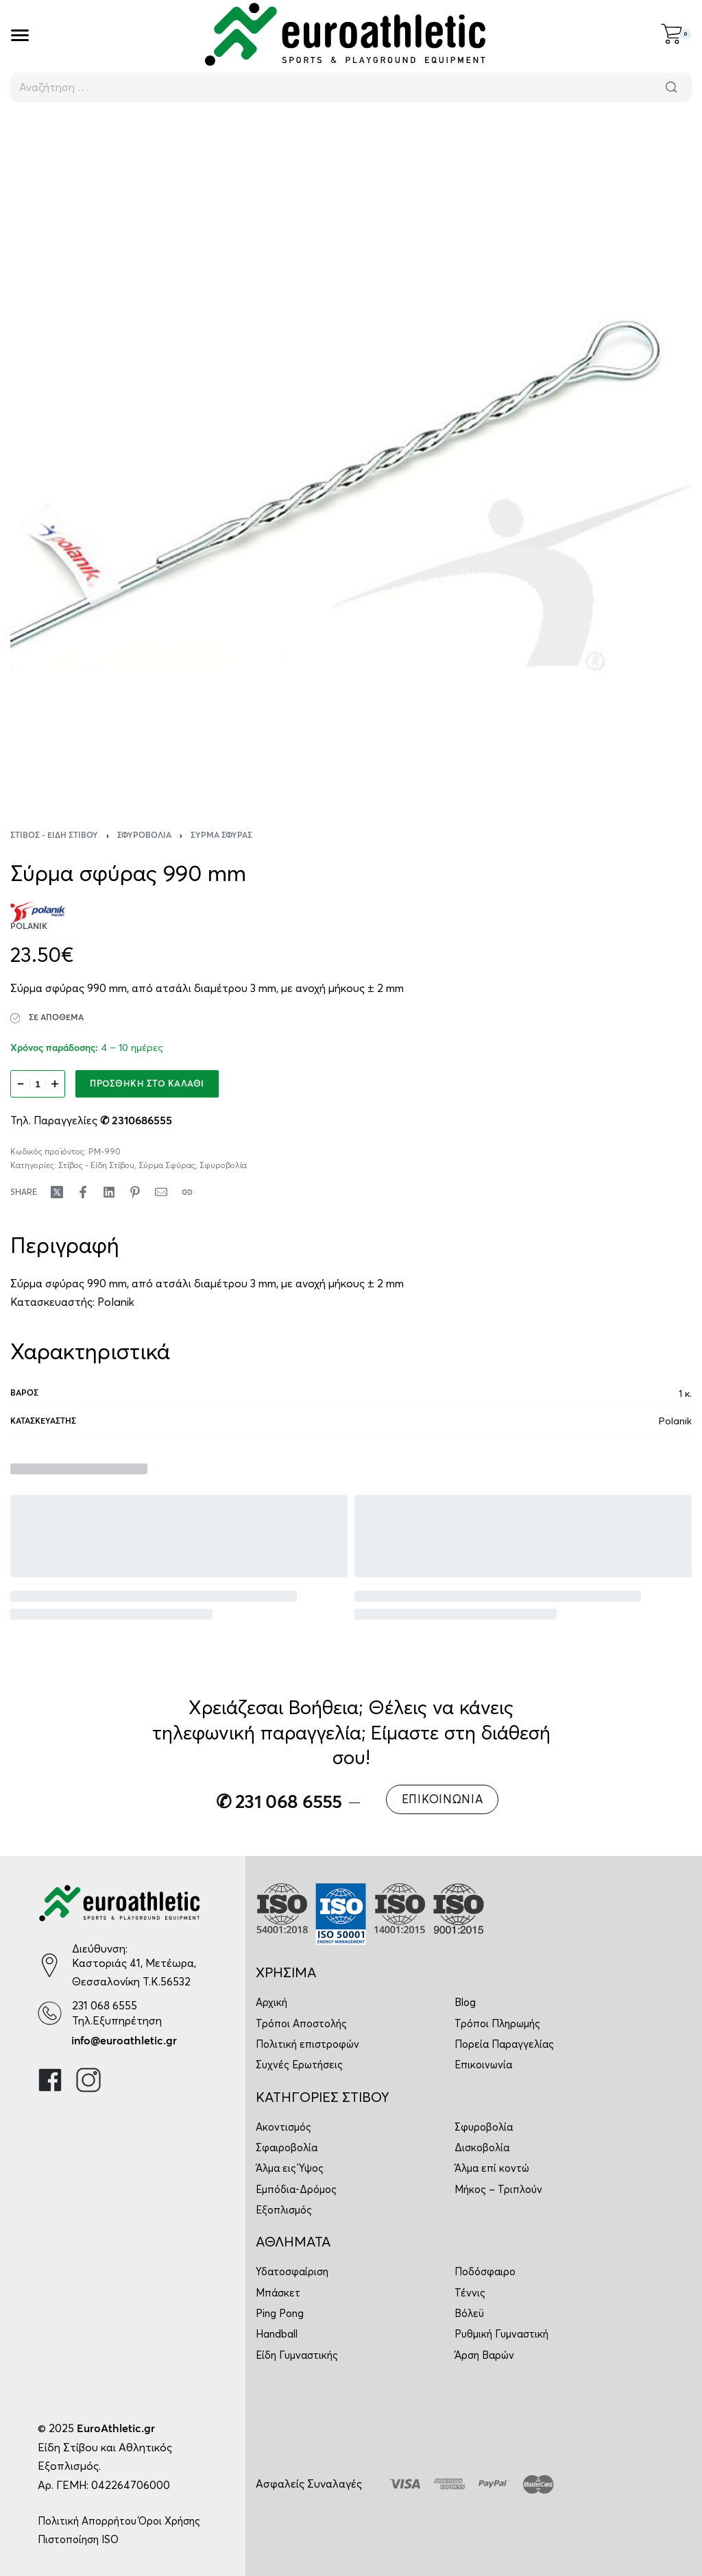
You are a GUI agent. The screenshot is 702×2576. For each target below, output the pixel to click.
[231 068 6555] (50, 2013)
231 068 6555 (104, 2005)
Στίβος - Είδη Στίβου (54, 836)
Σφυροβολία (144, 836)
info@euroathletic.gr (124, 2040)
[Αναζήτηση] (671, 87)
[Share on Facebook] (83, 1192)
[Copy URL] (187, 1192)
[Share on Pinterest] (135, 1192)
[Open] (19, 35)
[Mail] (161, 1192)
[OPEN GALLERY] (351, 456)
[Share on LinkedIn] (109, 1192)
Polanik (115, 1302)
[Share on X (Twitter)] (57, 1192)
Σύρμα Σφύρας (221, 836)
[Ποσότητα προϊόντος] (37, 1084)
